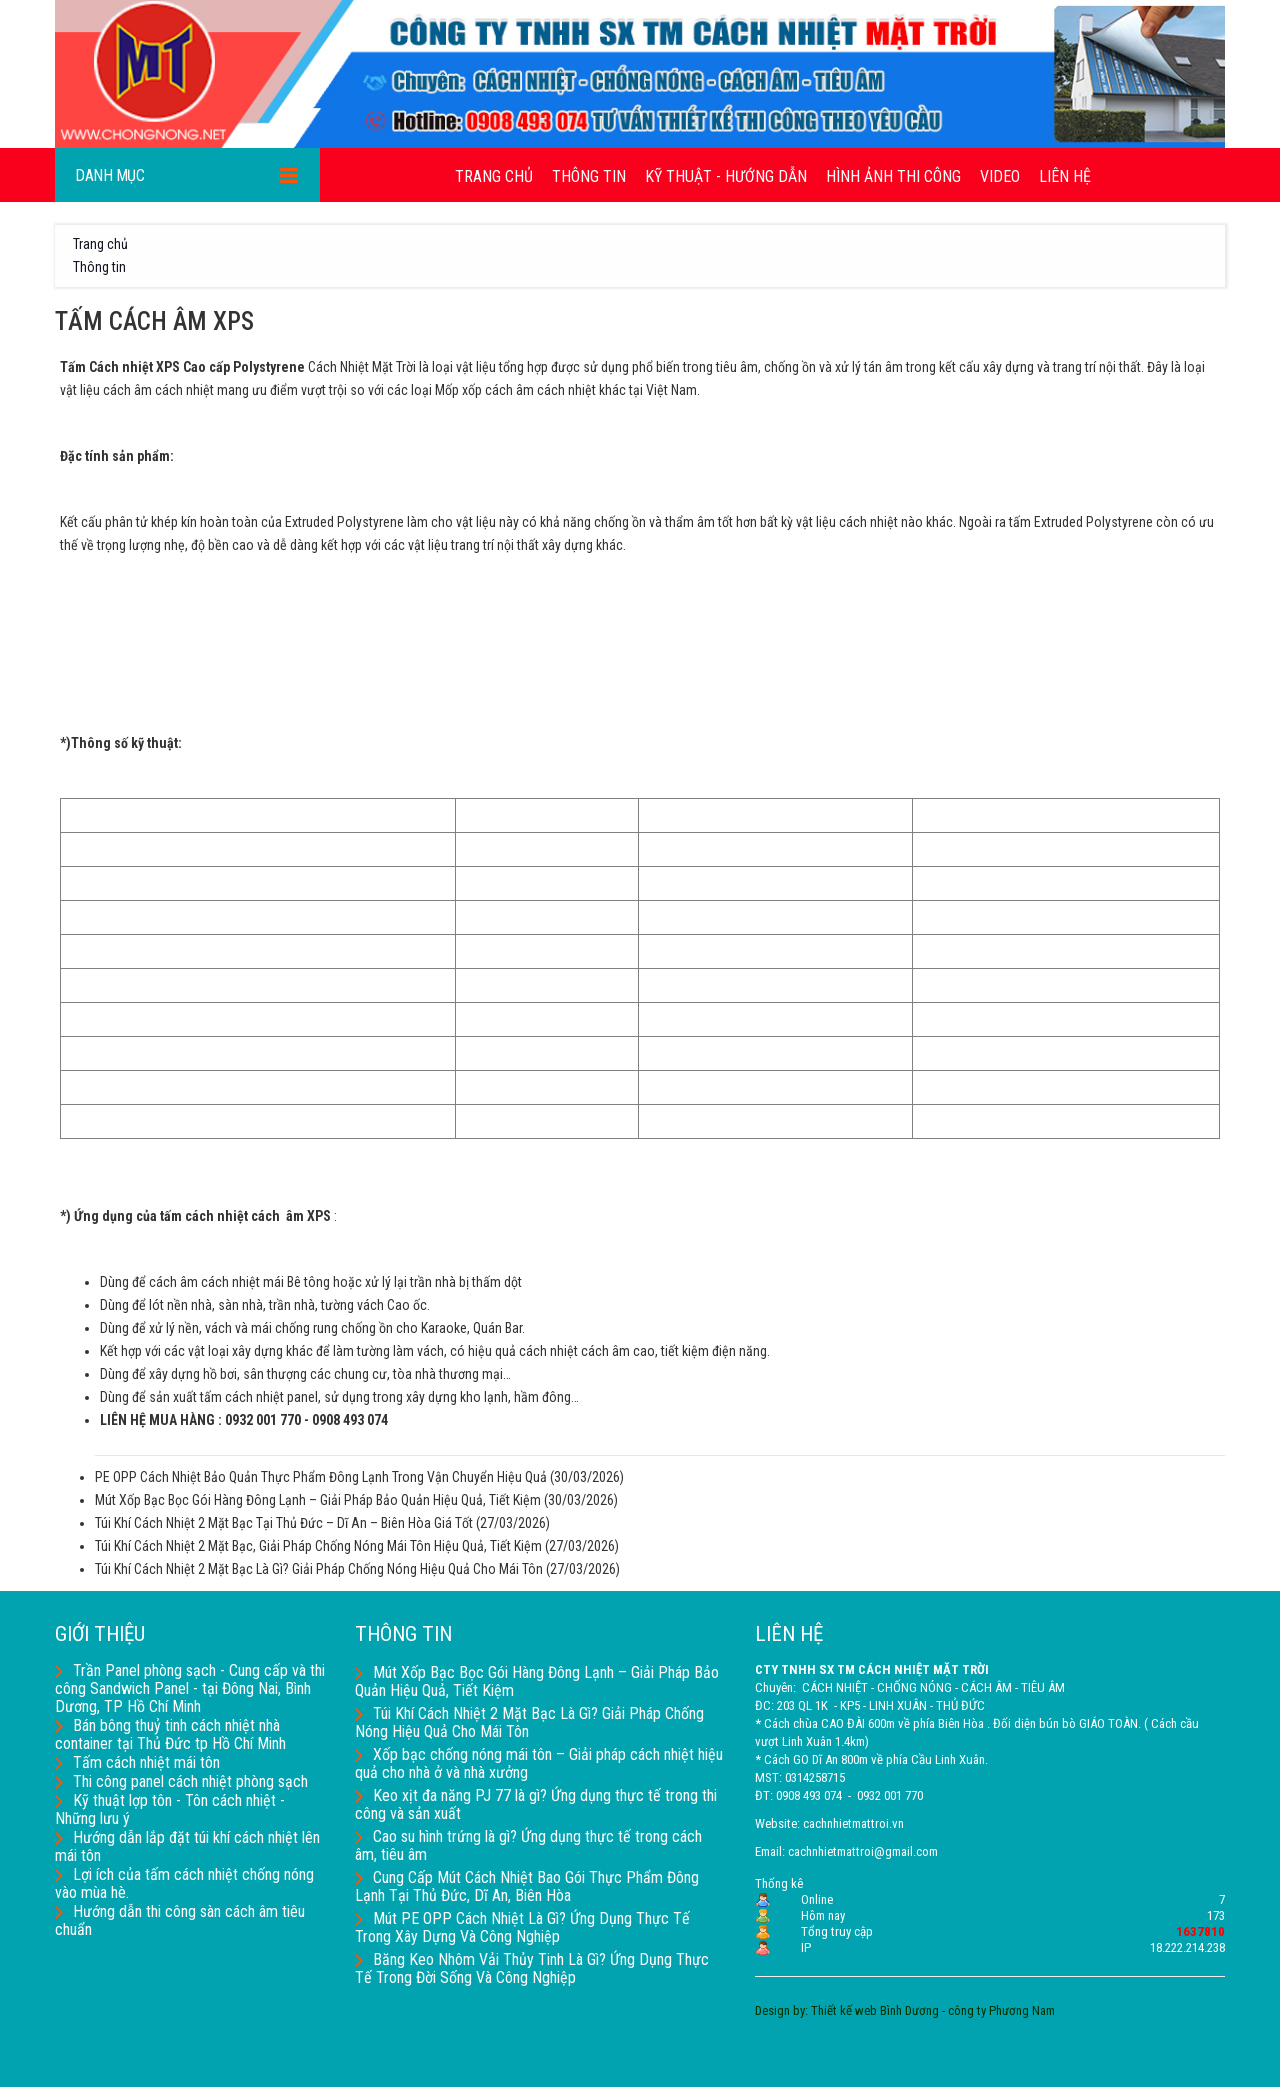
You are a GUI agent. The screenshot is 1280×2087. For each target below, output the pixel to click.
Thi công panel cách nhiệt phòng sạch (181, 1781)
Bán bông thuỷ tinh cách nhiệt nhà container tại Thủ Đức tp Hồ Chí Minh (170, 1734)
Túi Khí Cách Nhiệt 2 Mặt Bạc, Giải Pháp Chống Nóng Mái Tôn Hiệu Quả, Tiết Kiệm (318, 1546)
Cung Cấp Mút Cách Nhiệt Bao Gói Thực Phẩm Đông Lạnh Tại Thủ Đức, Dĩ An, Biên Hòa (527, 1886)
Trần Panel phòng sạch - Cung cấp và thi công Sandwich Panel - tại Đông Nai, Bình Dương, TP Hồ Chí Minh (190, 1688)
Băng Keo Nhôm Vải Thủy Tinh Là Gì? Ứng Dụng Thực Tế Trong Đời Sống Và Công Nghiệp (532, 1968)
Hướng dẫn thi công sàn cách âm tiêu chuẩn (180, 1920)
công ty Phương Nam (1001, 2010)
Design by (780, 2010)
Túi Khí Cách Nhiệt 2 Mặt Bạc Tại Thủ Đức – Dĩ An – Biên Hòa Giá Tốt (284, 1523)
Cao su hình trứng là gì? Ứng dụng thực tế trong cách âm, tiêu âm (528, 1845)
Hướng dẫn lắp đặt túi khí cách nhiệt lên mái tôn (187, 1846)
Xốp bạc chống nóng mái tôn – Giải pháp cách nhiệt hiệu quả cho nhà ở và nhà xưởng (539, 1763)
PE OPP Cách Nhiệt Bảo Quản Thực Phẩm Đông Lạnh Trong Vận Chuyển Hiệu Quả (321, 1477)
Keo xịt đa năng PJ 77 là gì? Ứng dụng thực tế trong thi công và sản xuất (536, 1804)
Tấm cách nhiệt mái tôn (137, 1762)
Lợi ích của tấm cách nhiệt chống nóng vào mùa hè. (184, 1883)
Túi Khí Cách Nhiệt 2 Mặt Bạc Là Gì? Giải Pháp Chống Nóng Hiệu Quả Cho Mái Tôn (319, 1569)
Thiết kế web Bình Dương (875, 2010)
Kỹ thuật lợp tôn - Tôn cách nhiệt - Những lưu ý (170, 1809)
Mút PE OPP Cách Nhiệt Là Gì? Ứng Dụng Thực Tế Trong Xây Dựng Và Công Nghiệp (522, 1927)
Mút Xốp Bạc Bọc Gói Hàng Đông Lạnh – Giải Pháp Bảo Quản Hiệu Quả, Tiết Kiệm (318, 1500)
